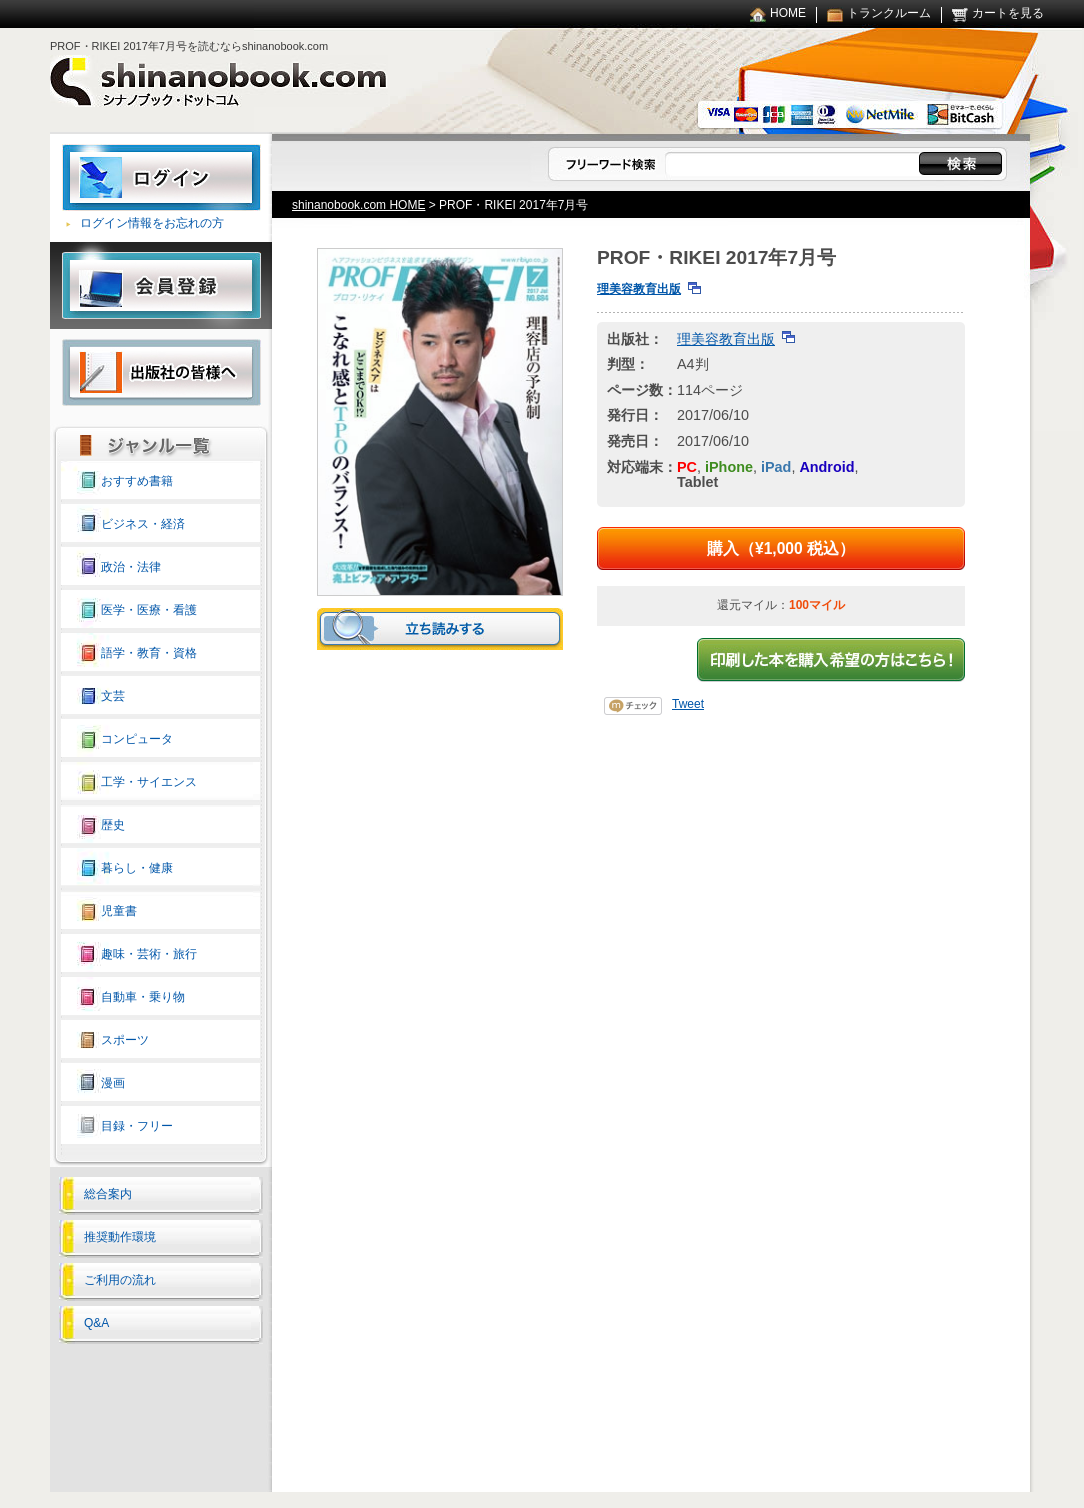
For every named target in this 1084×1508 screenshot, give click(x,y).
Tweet (688, 704)
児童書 (119, 911)
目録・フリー (137, 1126)
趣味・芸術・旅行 (149, 954)
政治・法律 (131, 567)
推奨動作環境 (120, 1237)
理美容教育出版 (639, 289)
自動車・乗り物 (143, 997)
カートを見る (1008, 13)
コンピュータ (137, 739)
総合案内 (108, 1194)
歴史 (113, 825)
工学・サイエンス (149, 782)
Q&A (96, 1323)
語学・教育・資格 (149, 653)
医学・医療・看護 (149, 610)
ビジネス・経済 (143, 524)
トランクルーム (889, 13)
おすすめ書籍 (137, 481)
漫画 (113, 1083)
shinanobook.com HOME (358, 205)
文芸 (113, 696)
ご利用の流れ (120, 1280)
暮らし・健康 (137, 868)
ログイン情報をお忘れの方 (152, 223)
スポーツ (125, 1040)
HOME (788, 13)
